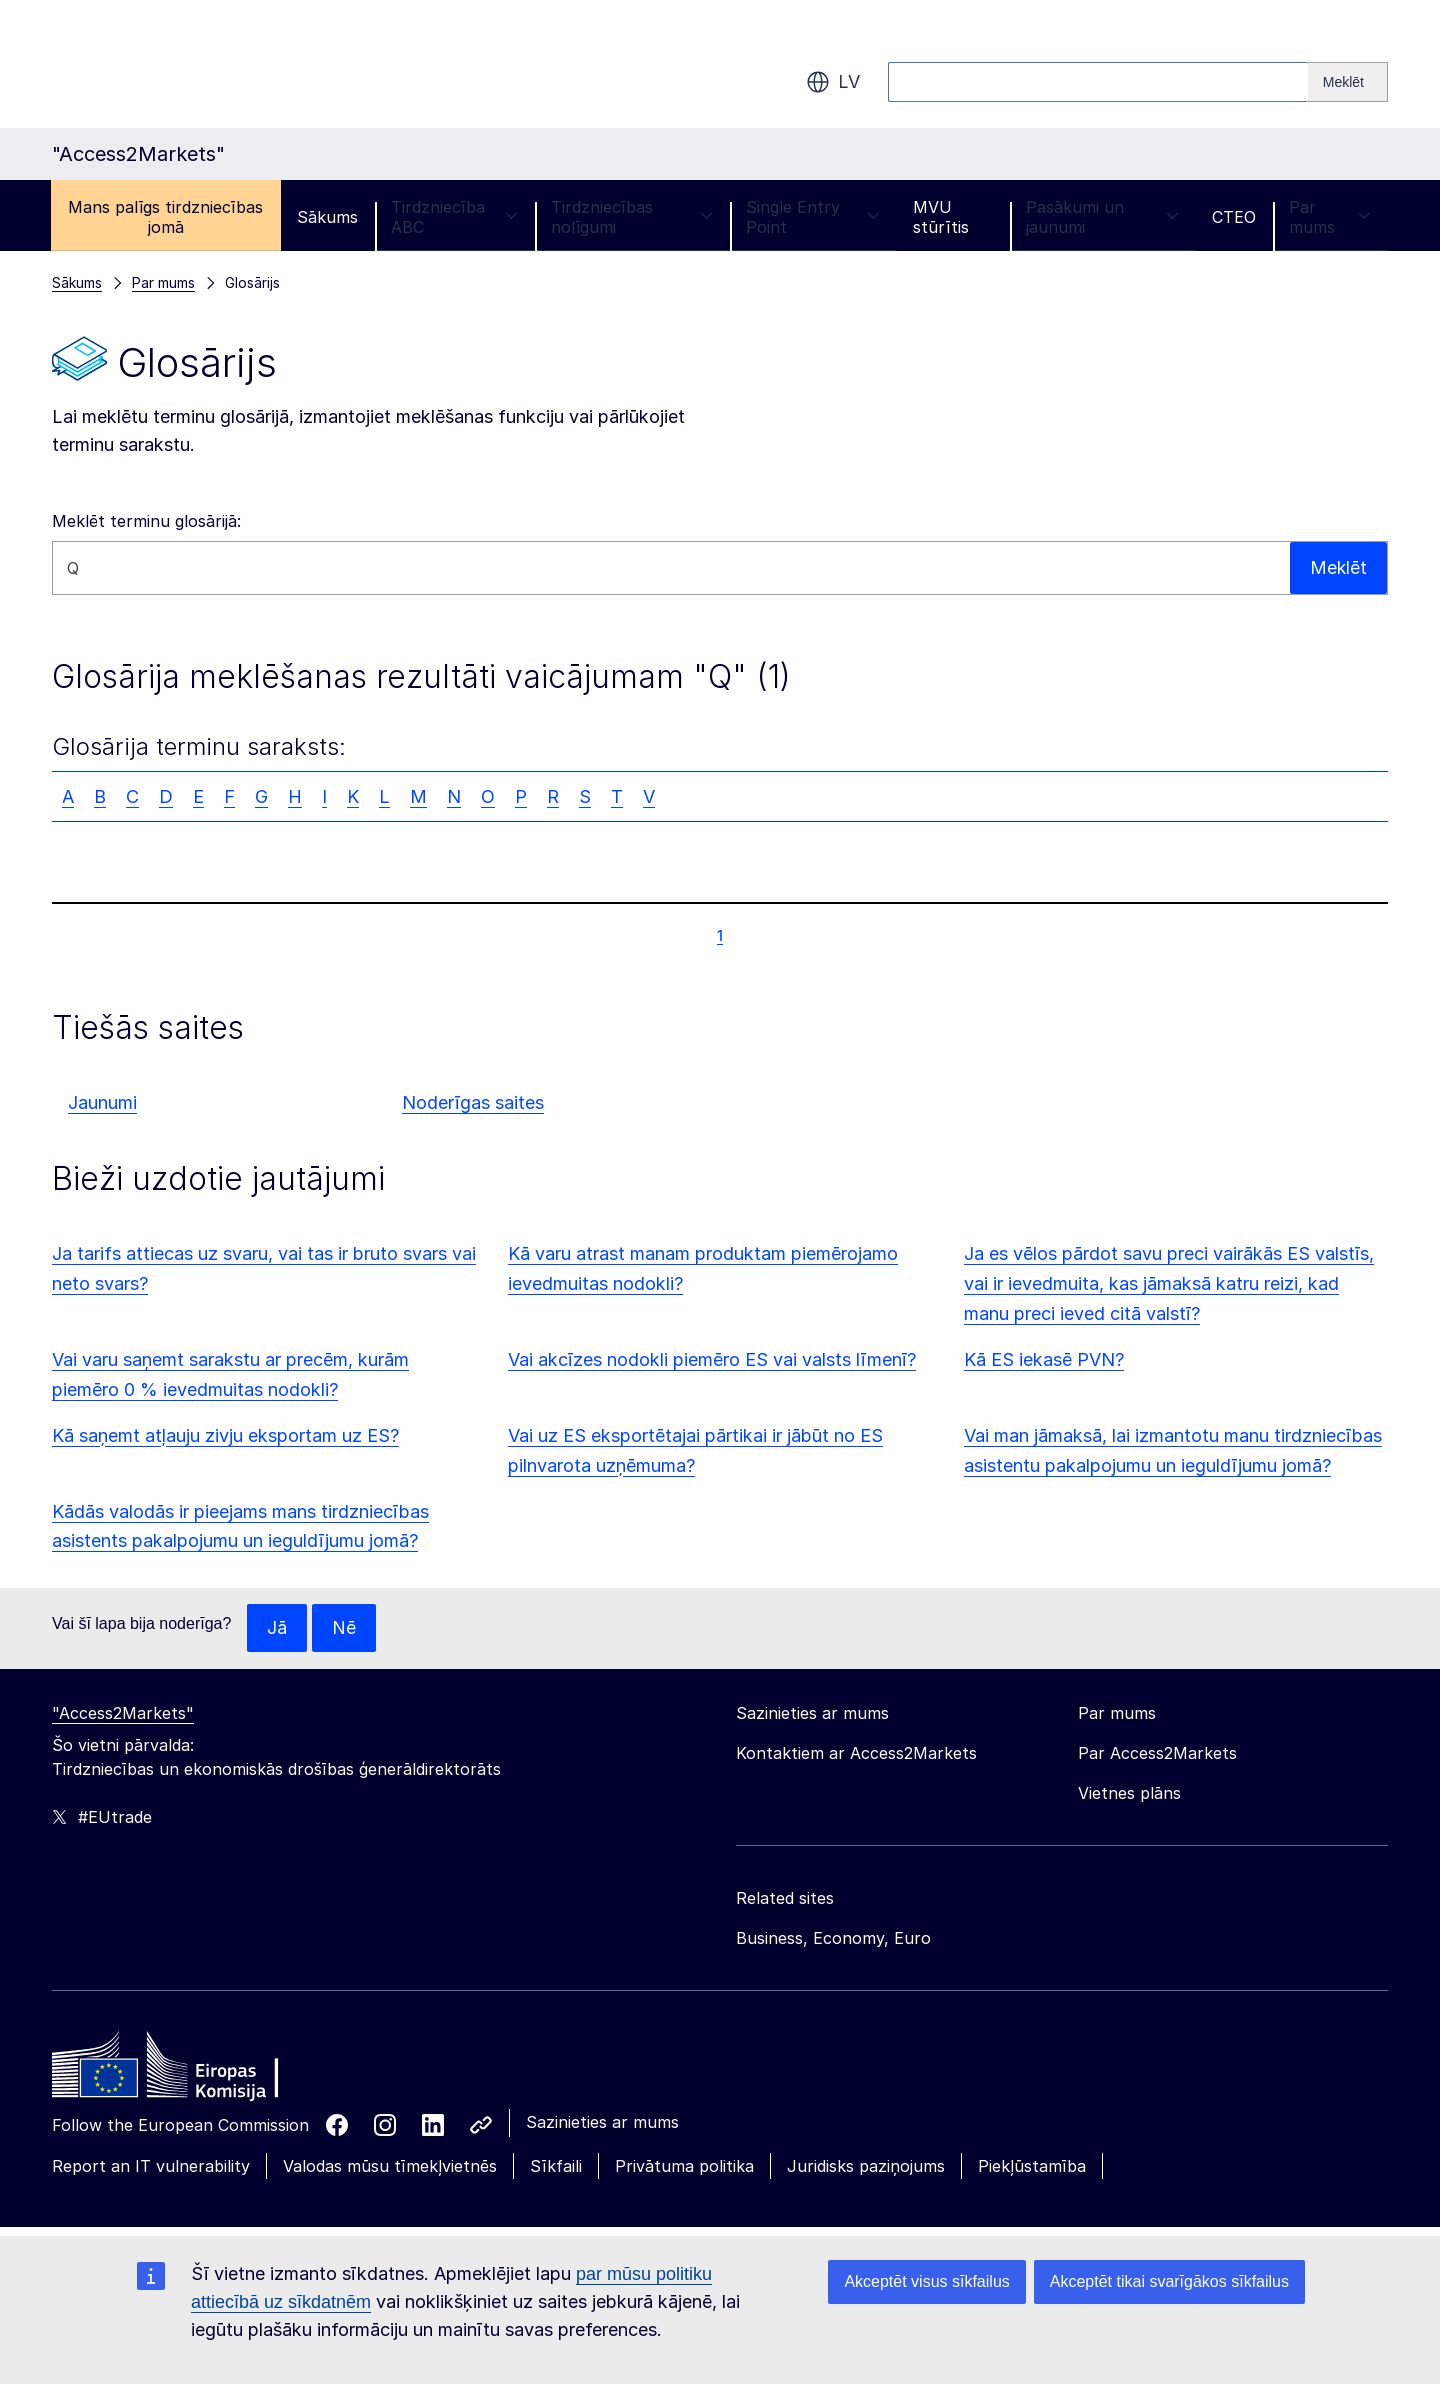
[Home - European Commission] (197, 2070)
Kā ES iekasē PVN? (1044, 1359)
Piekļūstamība (1032, 2166)
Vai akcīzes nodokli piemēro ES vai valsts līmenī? (712, 1359)
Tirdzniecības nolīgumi (632, 217)
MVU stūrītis (941, 217)
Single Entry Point (813, 217)
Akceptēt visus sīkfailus (926, 2281)
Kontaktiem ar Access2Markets (856, 1753)
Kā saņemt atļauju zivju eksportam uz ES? (225, 1435)
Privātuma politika (684, 2166)
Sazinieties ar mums (602, 2122)
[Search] (1348, 82)
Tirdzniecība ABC (455, 217)
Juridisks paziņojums (866, 2166)
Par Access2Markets (1157, 1753)
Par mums (1330, 217)
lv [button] (833, 82)
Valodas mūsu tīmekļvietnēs (390, 2166)
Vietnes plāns (1129, 1793)
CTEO (1234, 217)
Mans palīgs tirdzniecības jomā (165, 217)
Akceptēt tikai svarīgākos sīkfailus (1169, 2281)
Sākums (327, 217)
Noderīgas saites (473, 1102)
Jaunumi (102, 1102)
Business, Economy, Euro (833, 1938)
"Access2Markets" (123, 1713)
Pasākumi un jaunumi (1102, 217)
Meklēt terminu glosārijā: (146, 521)
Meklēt (1338, 567)
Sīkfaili (556, 2166)
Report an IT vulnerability (151, 2166)
